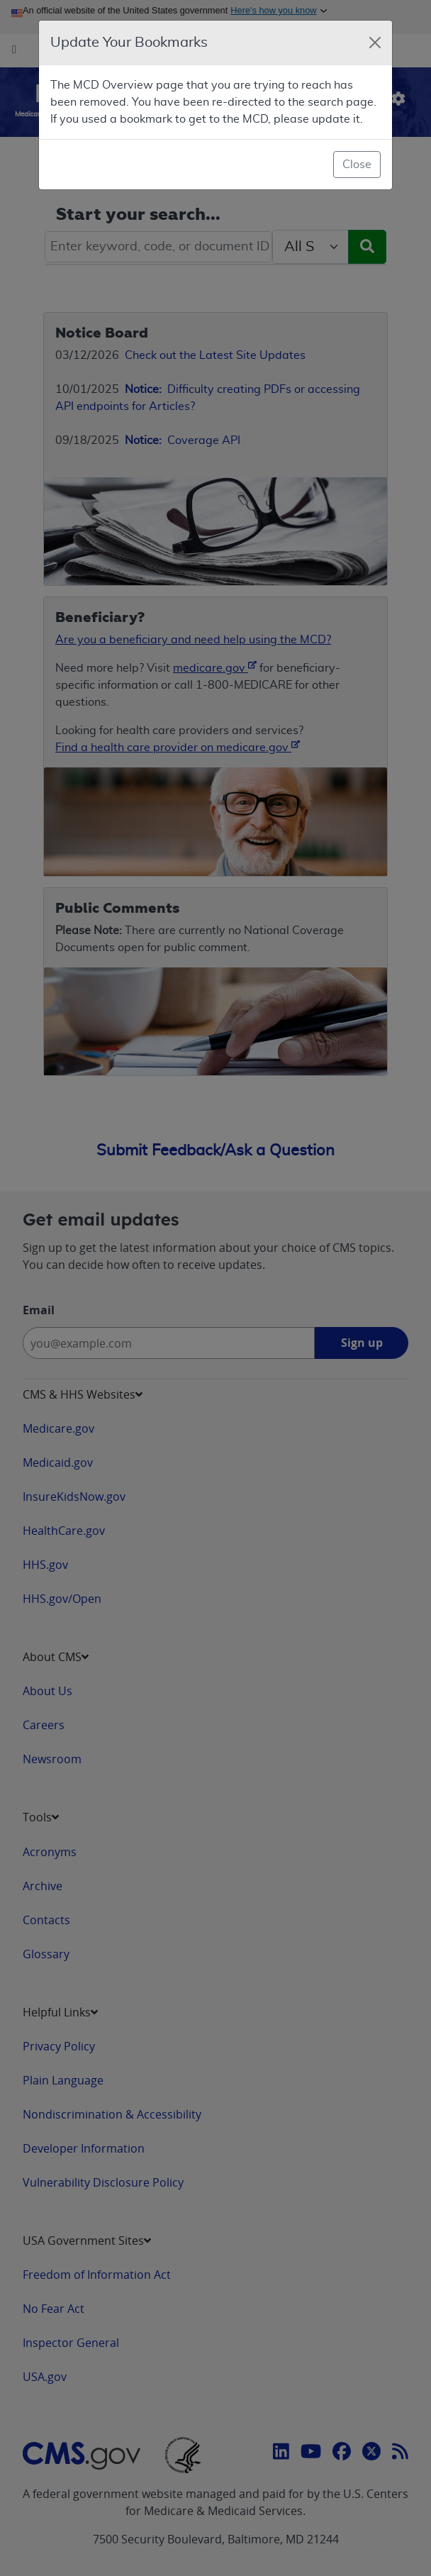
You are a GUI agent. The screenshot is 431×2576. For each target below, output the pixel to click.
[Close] (375, 42)
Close (356, 164)
